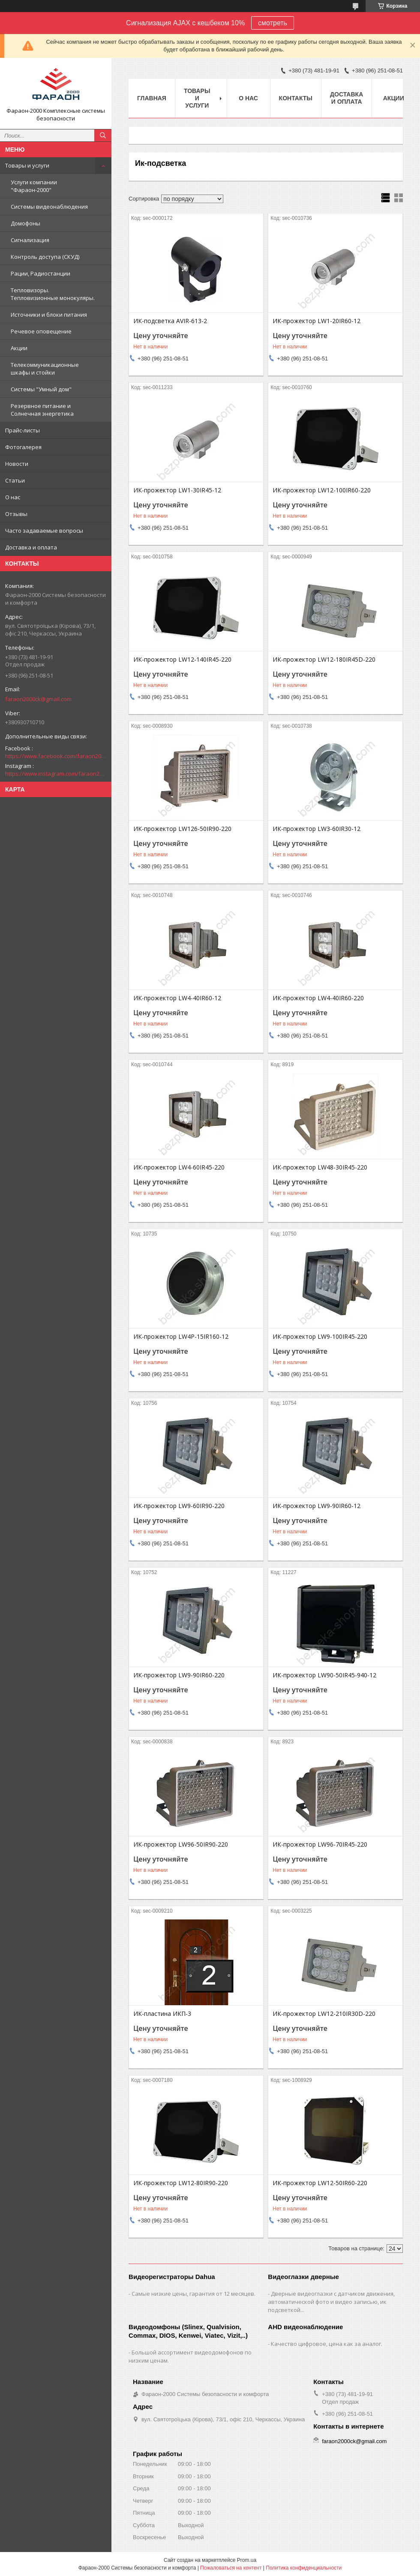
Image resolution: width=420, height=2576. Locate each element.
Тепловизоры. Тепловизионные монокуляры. (53, 294)
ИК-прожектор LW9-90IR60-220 (179, 1675)
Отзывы (16, 514)
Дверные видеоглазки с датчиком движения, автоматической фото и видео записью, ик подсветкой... (331, 2302)
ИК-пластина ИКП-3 (162, 2014)
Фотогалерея (23, 447)
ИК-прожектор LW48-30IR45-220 (320, 1167)
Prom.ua (246, 2560)
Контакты (295, 98)
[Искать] (102, 135)
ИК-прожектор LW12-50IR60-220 (320, 2183)
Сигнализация (30, 240)
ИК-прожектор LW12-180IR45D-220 (324, 659)
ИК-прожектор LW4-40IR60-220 (318, 998)
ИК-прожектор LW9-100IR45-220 (320, 1336)
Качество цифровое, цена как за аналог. (326, 2344)
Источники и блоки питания (49, 314)
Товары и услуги (27, 165)
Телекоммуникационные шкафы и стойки (45, 368)
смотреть (272, 23)
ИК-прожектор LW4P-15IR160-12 (180, 1336)
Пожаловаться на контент (230, 2568)
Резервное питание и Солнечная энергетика (42, 409)
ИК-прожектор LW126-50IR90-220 (182, 829)
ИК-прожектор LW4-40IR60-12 (177, 998)
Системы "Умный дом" (41, 389)
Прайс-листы (22, 430)
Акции (19, 348)
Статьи (15, 480)
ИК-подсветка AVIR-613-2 (170, 321)
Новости (16, 464)
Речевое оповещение (41, 331)
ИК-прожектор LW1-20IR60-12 (316, 321)
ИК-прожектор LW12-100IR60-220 (322, 490)
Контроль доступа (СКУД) (45, 257)
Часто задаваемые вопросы (44, 530)
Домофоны (25, 223)
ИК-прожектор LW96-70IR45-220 (320, 1844)
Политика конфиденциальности (304, 2568)
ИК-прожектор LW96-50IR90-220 (180, 1844)
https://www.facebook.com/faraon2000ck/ (55, 756)
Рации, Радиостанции (40, 273)
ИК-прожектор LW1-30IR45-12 (177, 490)
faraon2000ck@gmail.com (38, 699)
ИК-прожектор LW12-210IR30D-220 (324, 2014)
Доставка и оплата (31, 547)
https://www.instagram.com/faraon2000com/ (55, 773)
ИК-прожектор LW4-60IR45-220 (179, 1167)
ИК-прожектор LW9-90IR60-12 (316, 1506)
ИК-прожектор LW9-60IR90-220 (179, 1506)
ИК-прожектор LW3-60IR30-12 (316, 829)
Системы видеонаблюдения (49, 206)
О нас (12, 497)
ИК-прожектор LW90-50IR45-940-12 (324, 1675)
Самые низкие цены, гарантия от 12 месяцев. (193, 2293)
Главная (151, 98)
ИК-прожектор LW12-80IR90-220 (180, 2183)
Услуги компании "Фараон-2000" (34, 186)
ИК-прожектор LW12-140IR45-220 (182, 659)
